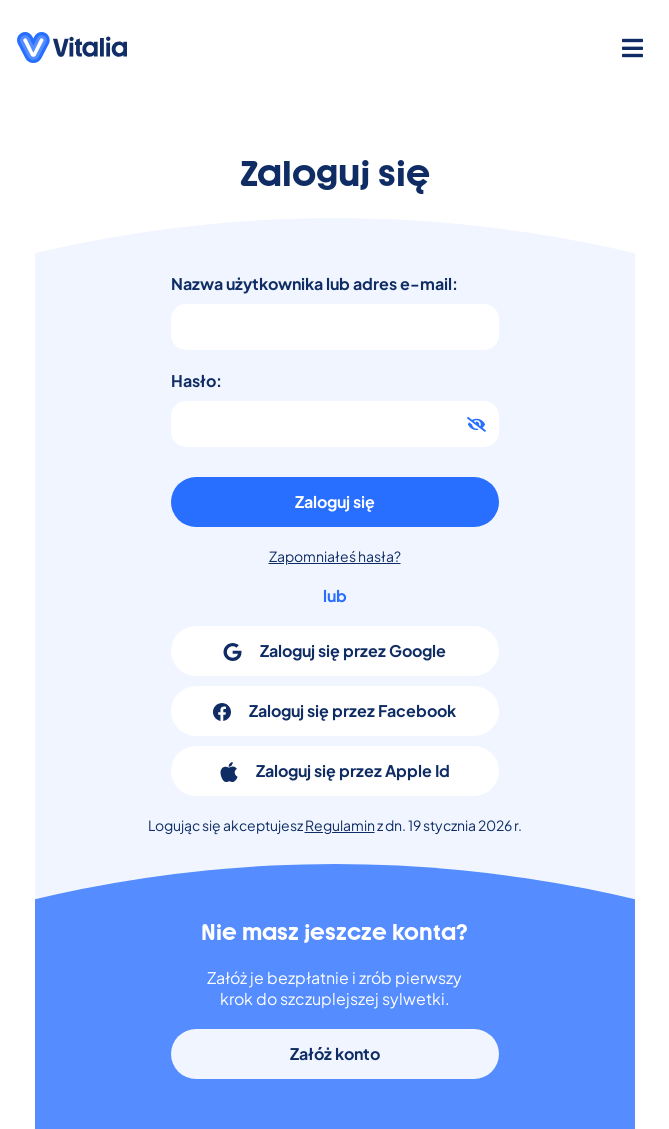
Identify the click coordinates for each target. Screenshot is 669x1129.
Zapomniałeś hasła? (335, 556)
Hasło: (196, 380)
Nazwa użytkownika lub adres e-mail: (314, 283)
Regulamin (340, 825)
